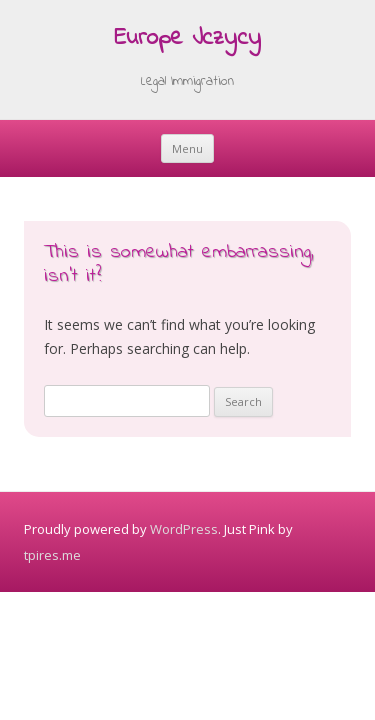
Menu (187, 148)
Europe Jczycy (187, 39)
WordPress (184, 529)
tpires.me (52, 555)
